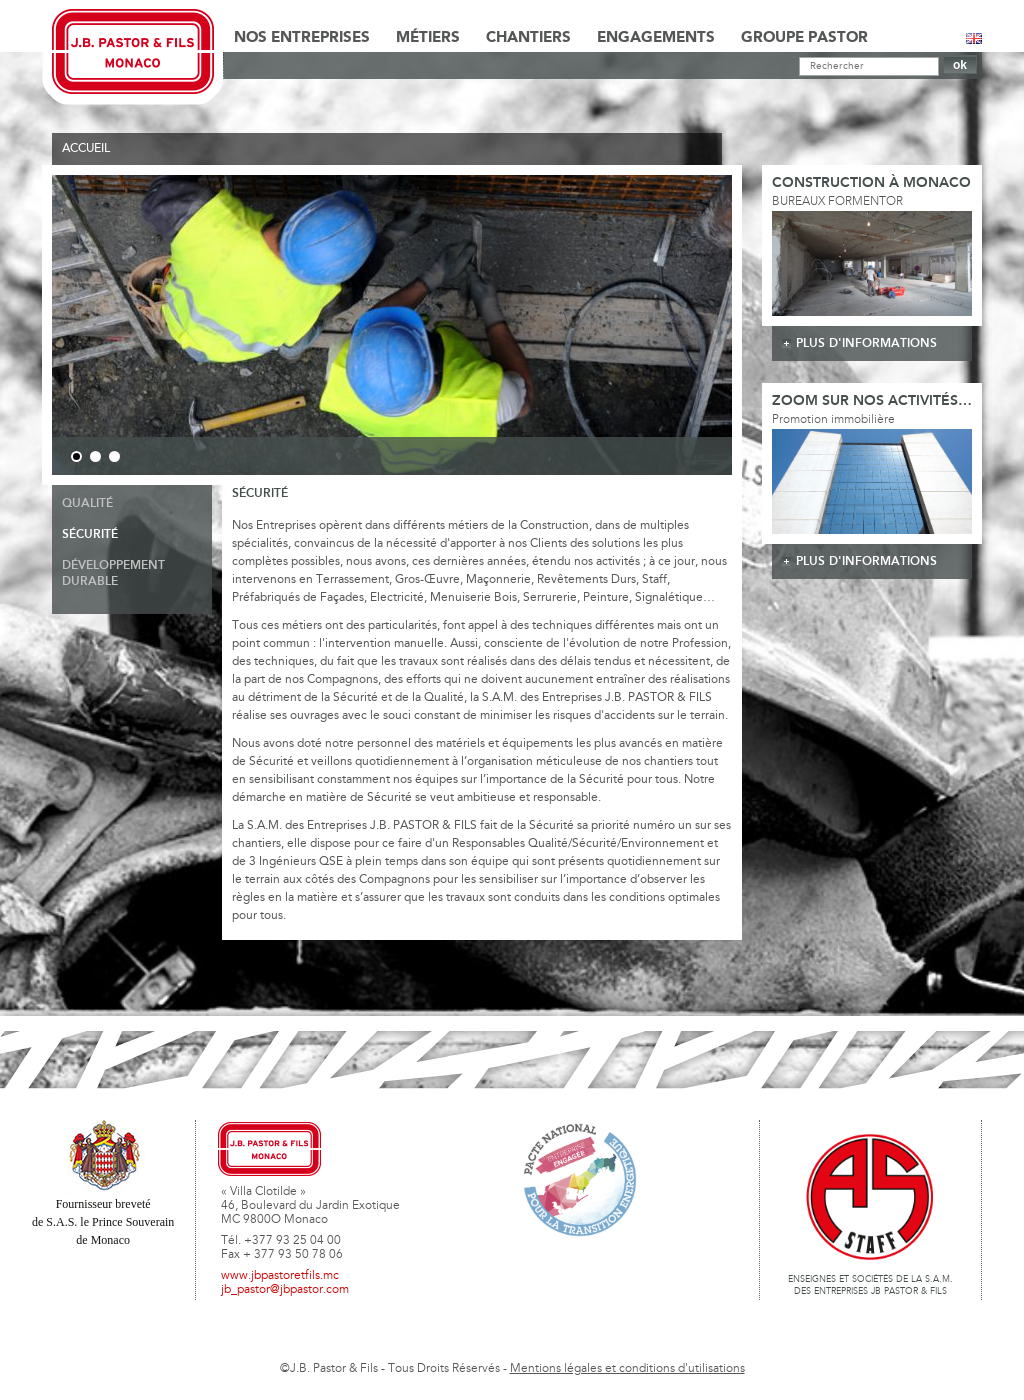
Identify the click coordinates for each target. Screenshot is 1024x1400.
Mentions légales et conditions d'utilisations (627, 1369)
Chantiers (528, 38)
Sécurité (90, 534)
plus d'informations (866, 343)
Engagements (656, 38)
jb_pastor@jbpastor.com (285, 1290)
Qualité (87, 503)
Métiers (428, 38)
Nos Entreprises (302, 38)
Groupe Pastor (804, 38)
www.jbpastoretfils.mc (280, 1276)
